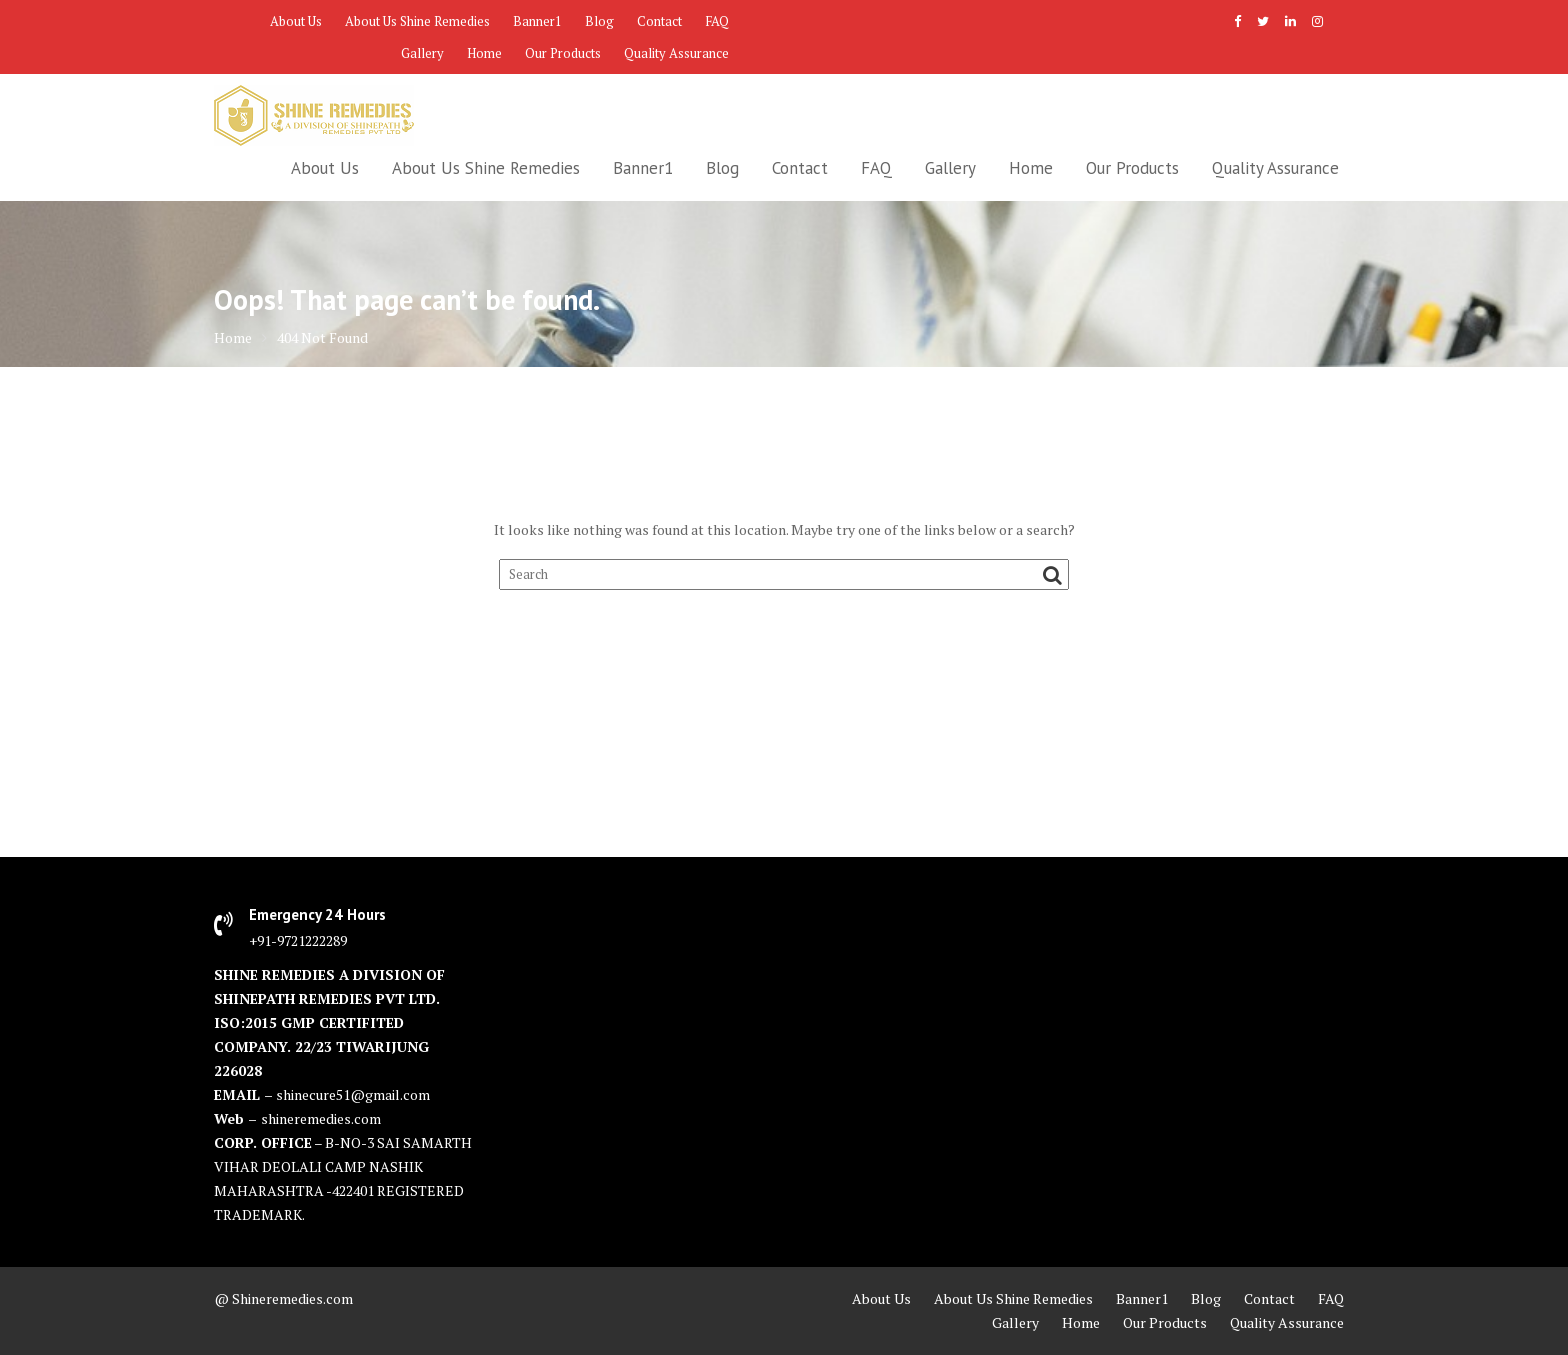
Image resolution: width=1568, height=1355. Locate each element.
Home (484, 53)
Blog (599, 21)
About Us (296, 21)
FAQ (717, 21)
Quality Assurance (676, 53)
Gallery (422, 53)
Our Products (563, 53)
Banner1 (537, 21)
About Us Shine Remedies (417, 21)
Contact (659, 21)
